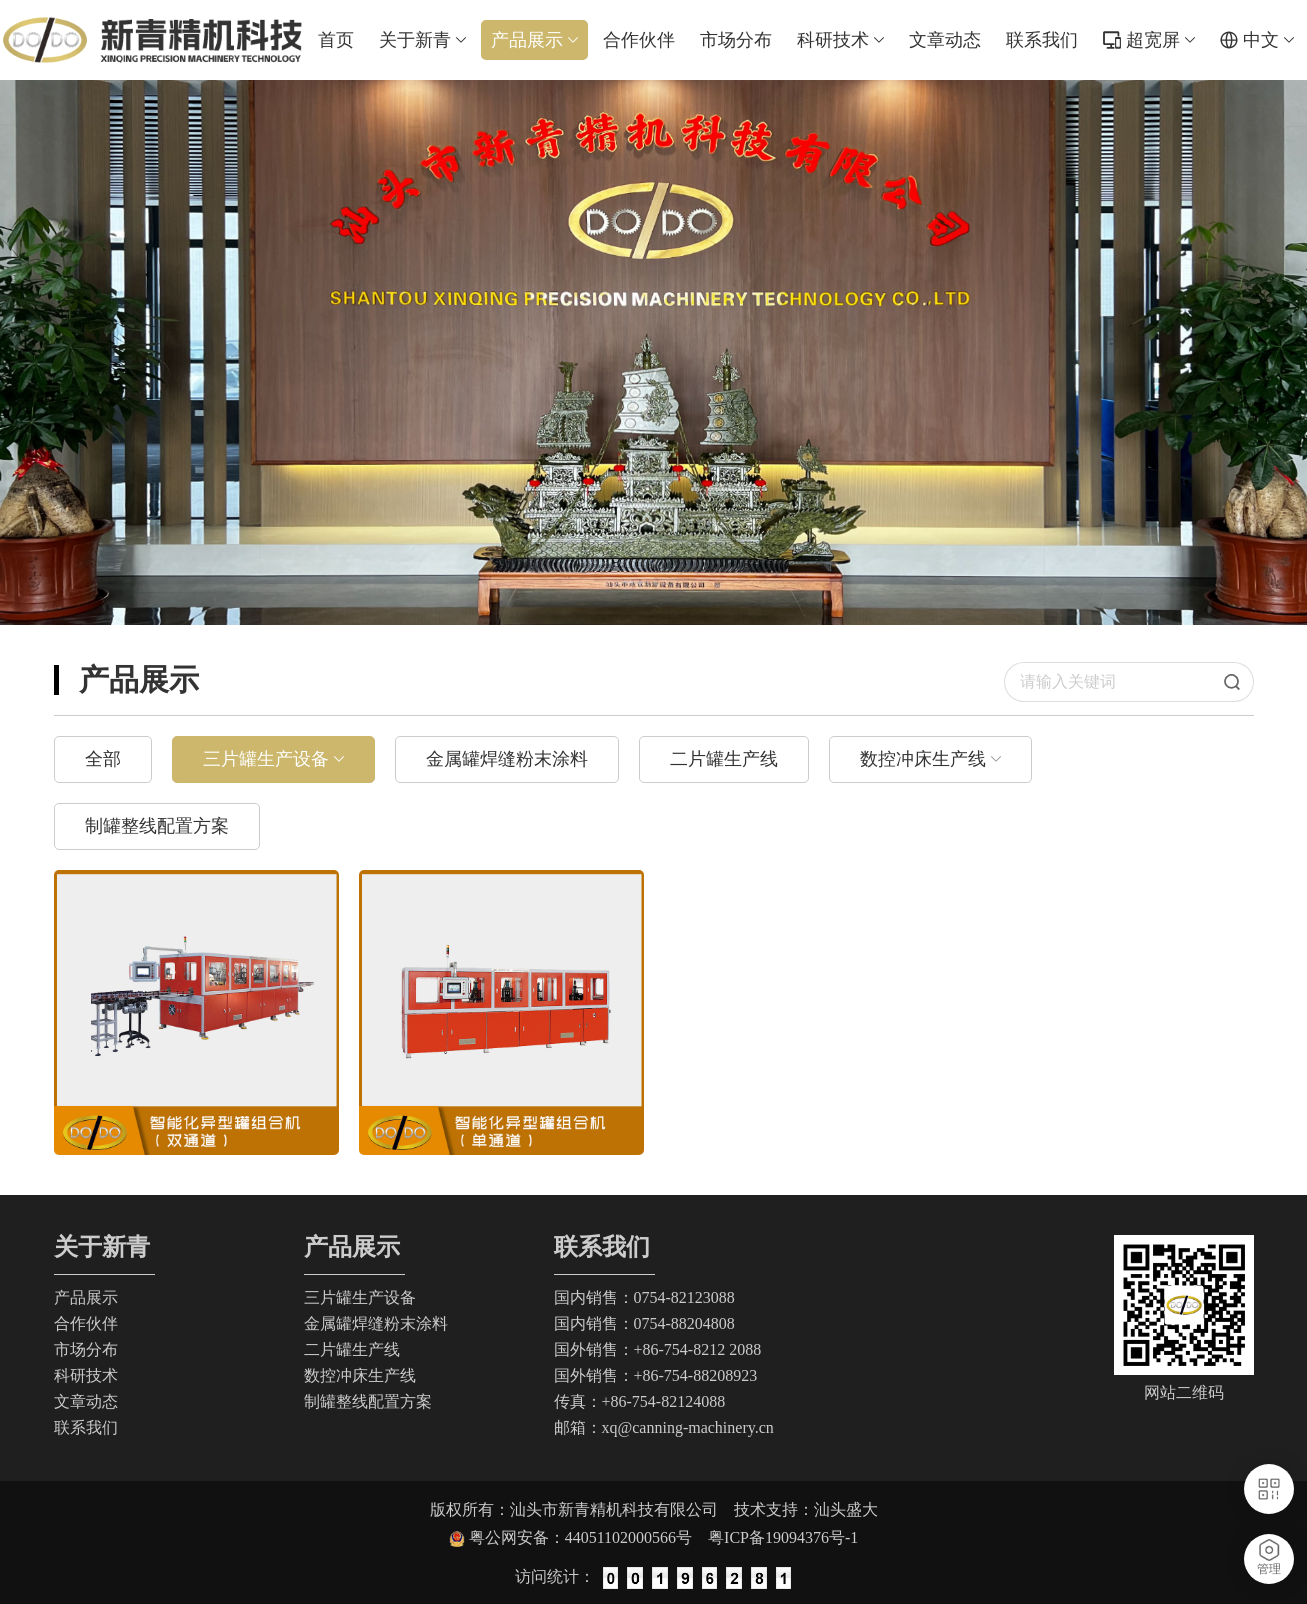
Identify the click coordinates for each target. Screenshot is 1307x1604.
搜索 (1239, 682)
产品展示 (534, 40)
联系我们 (1042, 40)
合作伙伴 (639, 40)
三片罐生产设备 (266, 759)
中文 (1268, 40)
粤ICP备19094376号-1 (783, 1537)
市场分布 (736, 40)
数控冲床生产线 (923, 759)
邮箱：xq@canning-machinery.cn (664, 1427)
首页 (336, 40)
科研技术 (840, 40)
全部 (103, 759)
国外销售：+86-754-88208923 (656, 1375)
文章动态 (945, 40)
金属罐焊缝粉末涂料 (507, 759)
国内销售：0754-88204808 (644, 1323)
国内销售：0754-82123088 (644, 1297)
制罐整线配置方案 (157, 826)
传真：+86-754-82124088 (640, 1401)
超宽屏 (1160, 40)
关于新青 (422, 40)
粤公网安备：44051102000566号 (588, 1537)
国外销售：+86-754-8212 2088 (658, 1349)
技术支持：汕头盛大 (806, 1509)
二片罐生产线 (724, 759)
